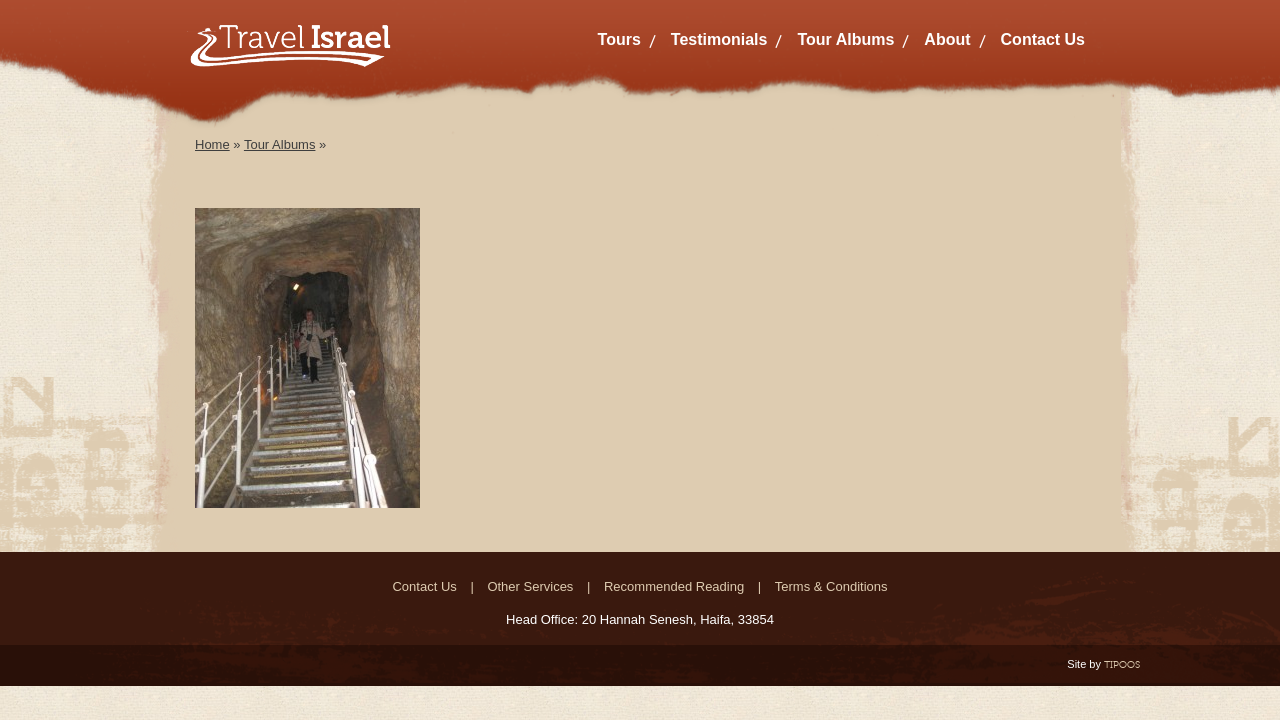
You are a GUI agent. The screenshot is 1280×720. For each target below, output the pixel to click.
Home (212, 144)
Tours (619, 39)
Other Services (530, 586)
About (947, 39)
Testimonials (719, 39)
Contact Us (1043, 39)
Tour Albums (845, 39)
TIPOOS (1122, 664)
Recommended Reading (674, 586)
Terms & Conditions (831, 586)
